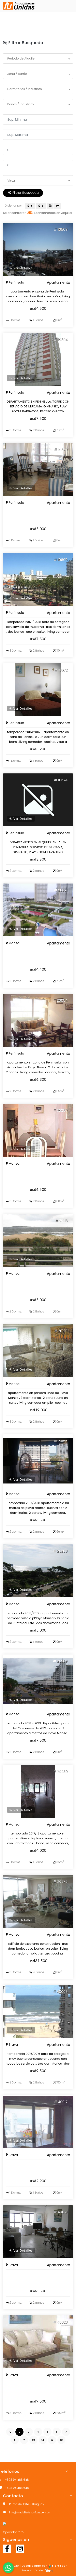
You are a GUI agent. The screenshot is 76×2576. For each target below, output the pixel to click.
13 (61, 2439)
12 (52, 2439)
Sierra (55, 2565)
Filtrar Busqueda (23, 192)
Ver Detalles (21, 268)
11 (42, 2439)
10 (33, 2439)
